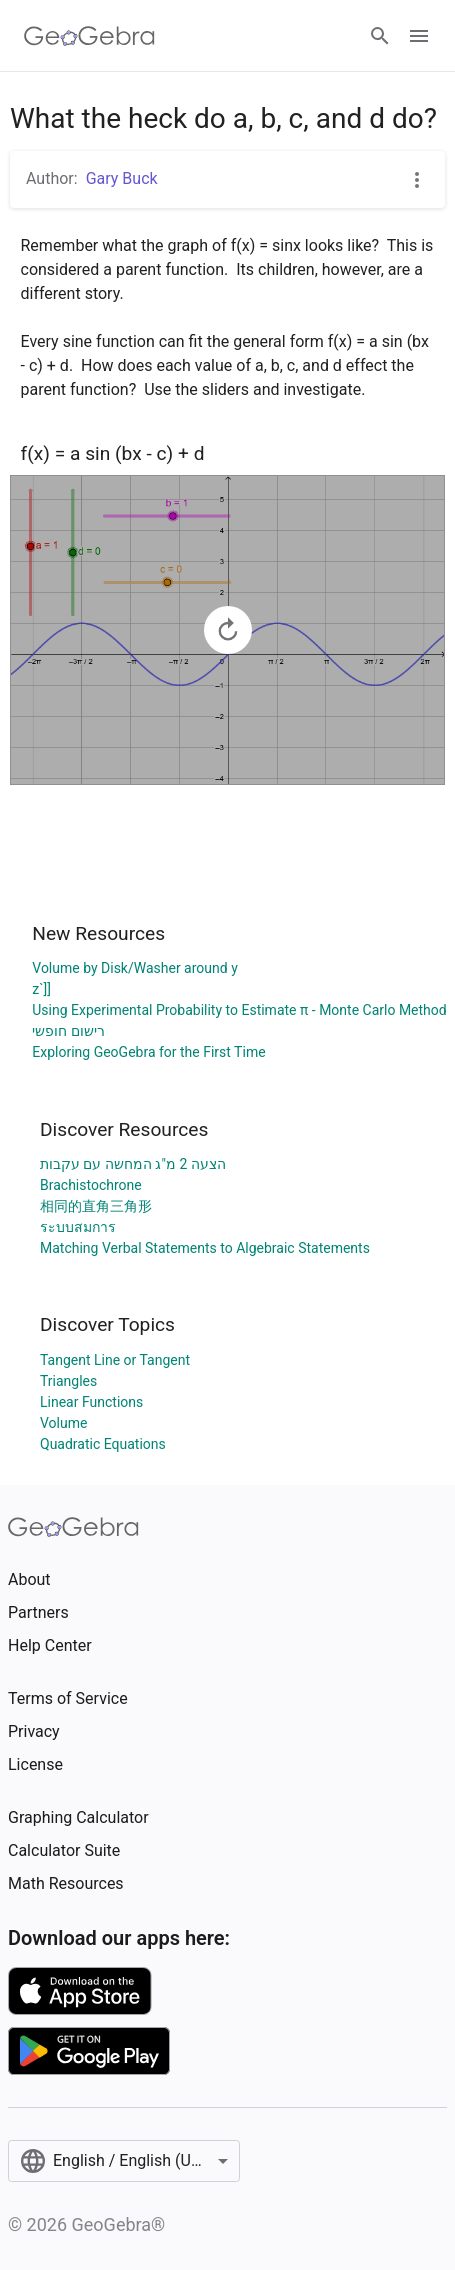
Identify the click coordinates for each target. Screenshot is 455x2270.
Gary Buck (122, 178)
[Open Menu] (419, 36)
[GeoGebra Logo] (89, 36)
